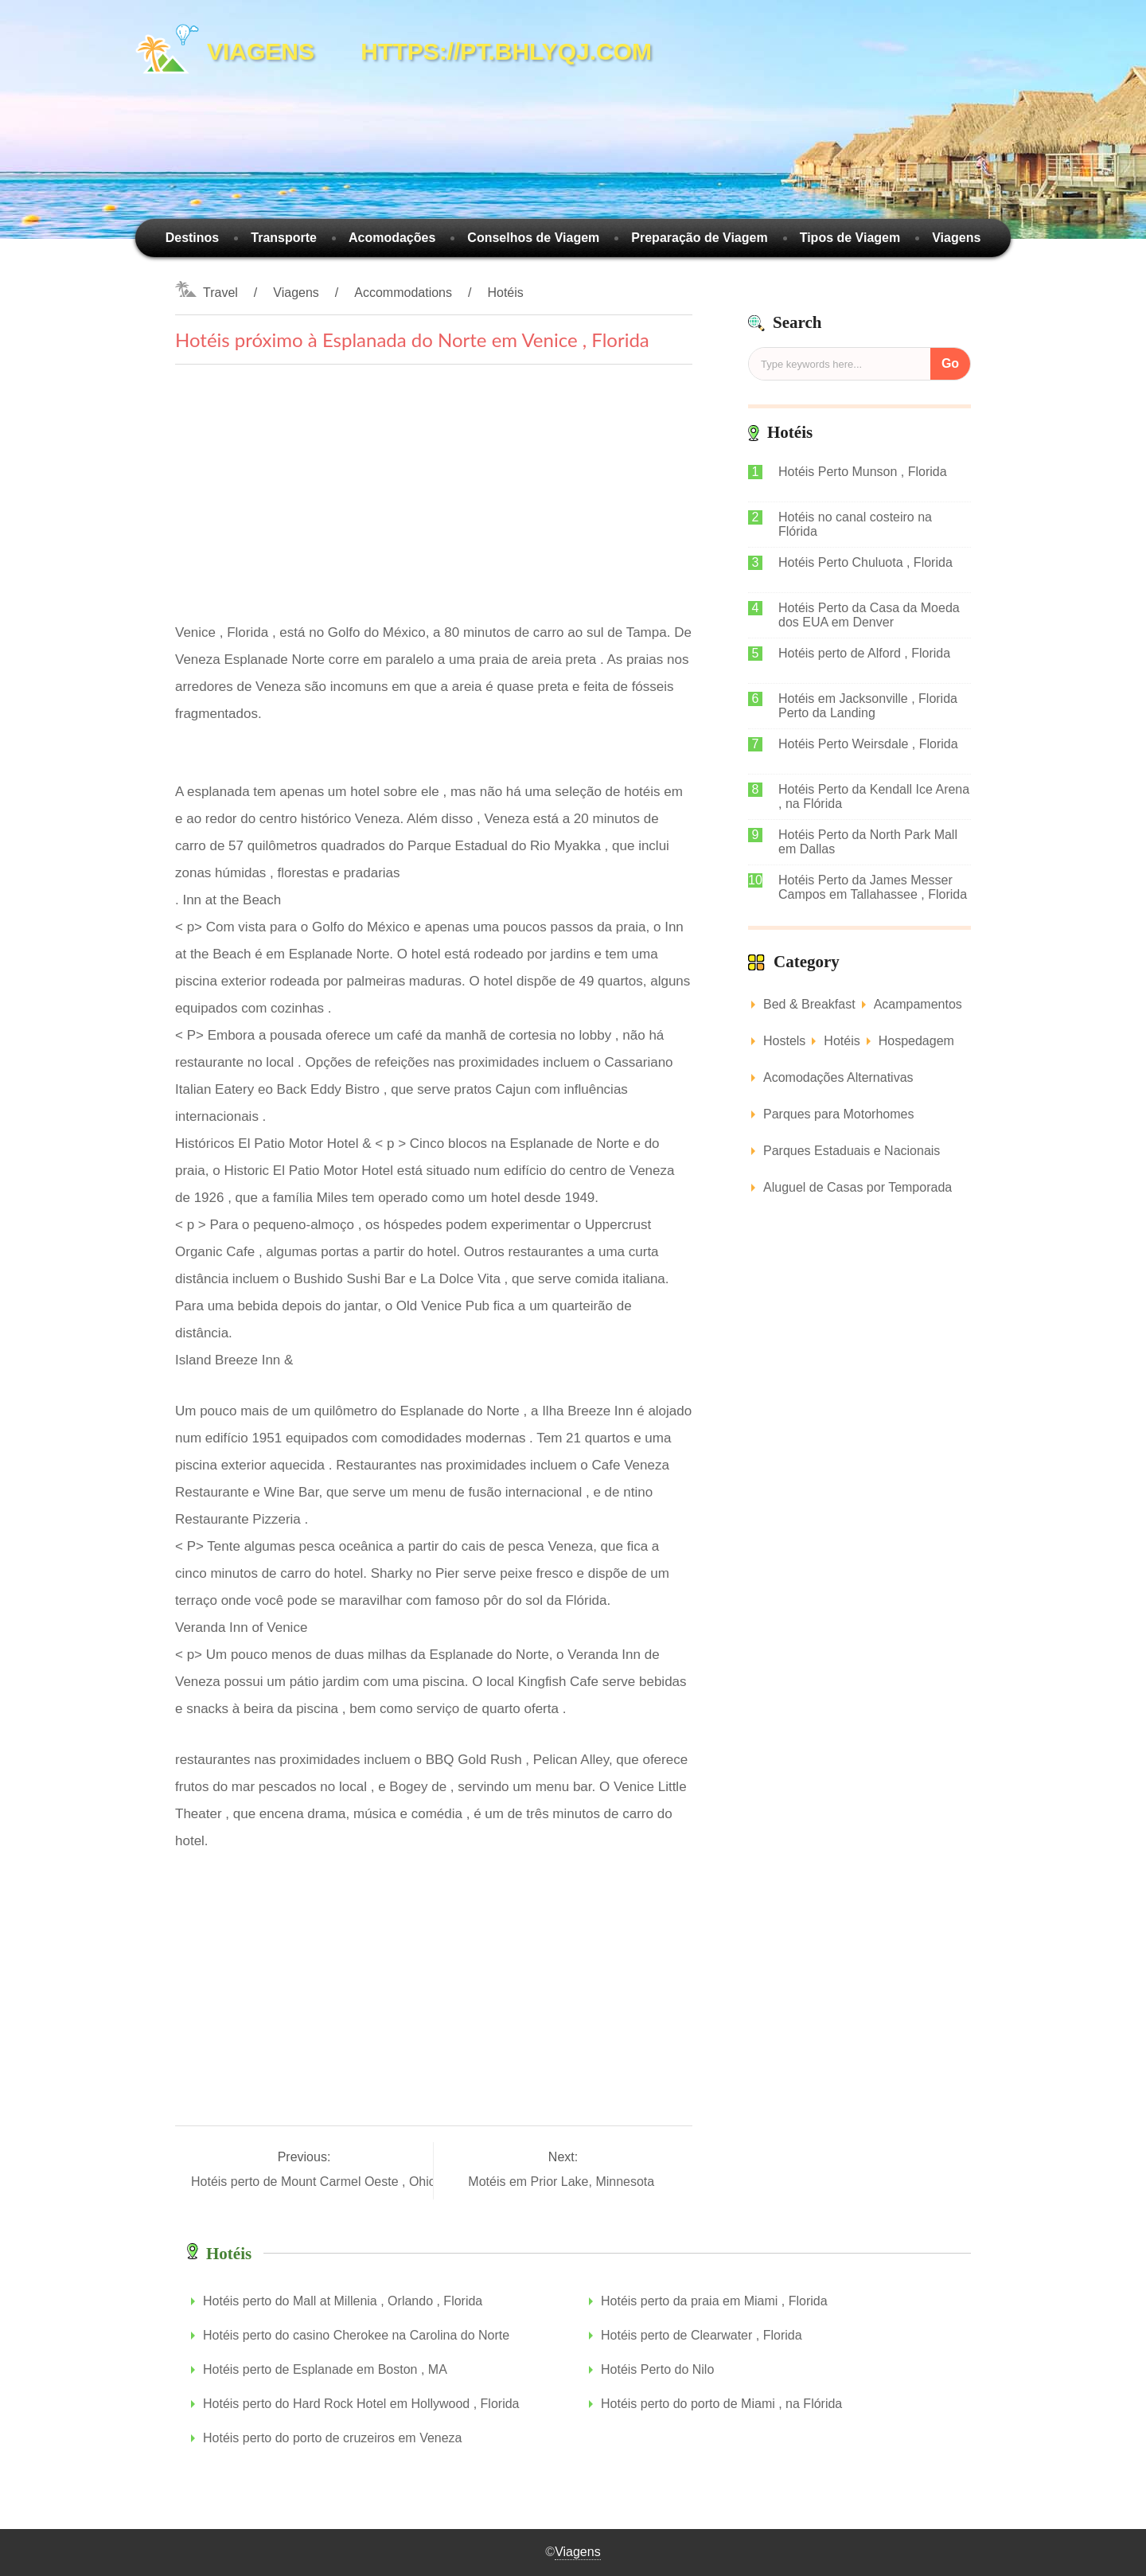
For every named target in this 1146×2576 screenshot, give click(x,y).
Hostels (784, 1041)
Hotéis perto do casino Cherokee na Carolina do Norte (356, 2335)
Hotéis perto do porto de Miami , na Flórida (721, 2403)
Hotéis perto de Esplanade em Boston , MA (325, 2369)
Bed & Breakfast (809, 1004)
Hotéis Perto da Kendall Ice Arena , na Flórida (873, 796)
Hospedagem (916, 1041)
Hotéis (505, 292)
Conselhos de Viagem (533, 237)
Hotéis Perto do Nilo (657, 2369)
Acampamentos (918, 1004)
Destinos (193, 237)
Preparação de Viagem (699, 237)
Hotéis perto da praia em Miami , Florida (714, 2301)
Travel (220, 292)
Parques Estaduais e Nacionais (851, 1150)
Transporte (284, 237)
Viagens (956, 237)
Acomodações (392, 237)
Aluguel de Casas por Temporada (857, 1187)
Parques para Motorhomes (838, 1114)
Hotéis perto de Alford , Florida (864, 653)
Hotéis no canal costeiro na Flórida (855, 524)
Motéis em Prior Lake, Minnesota (562, 2181)
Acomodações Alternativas (838, 1077)
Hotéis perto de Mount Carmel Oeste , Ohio (315, 2181)
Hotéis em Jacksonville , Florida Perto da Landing (867, 706)
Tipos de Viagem (850, 237)
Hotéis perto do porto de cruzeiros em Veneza (332, 2438)
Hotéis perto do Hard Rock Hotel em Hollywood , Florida (361, 2403)
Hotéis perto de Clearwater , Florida (701, 2335)
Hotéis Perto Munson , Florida (862, 471)
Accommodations (403, 292)
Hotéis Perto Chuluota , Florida (865, 562)
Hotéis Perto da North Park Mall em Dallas (867, 842)
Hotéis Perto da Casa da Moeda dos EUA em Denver (869, 615)
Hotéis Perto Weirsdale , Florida (868, 744)
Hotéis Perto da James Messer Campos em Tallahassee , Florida (872, 887)
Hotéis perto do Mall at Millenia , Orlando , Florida (342, 2301)
